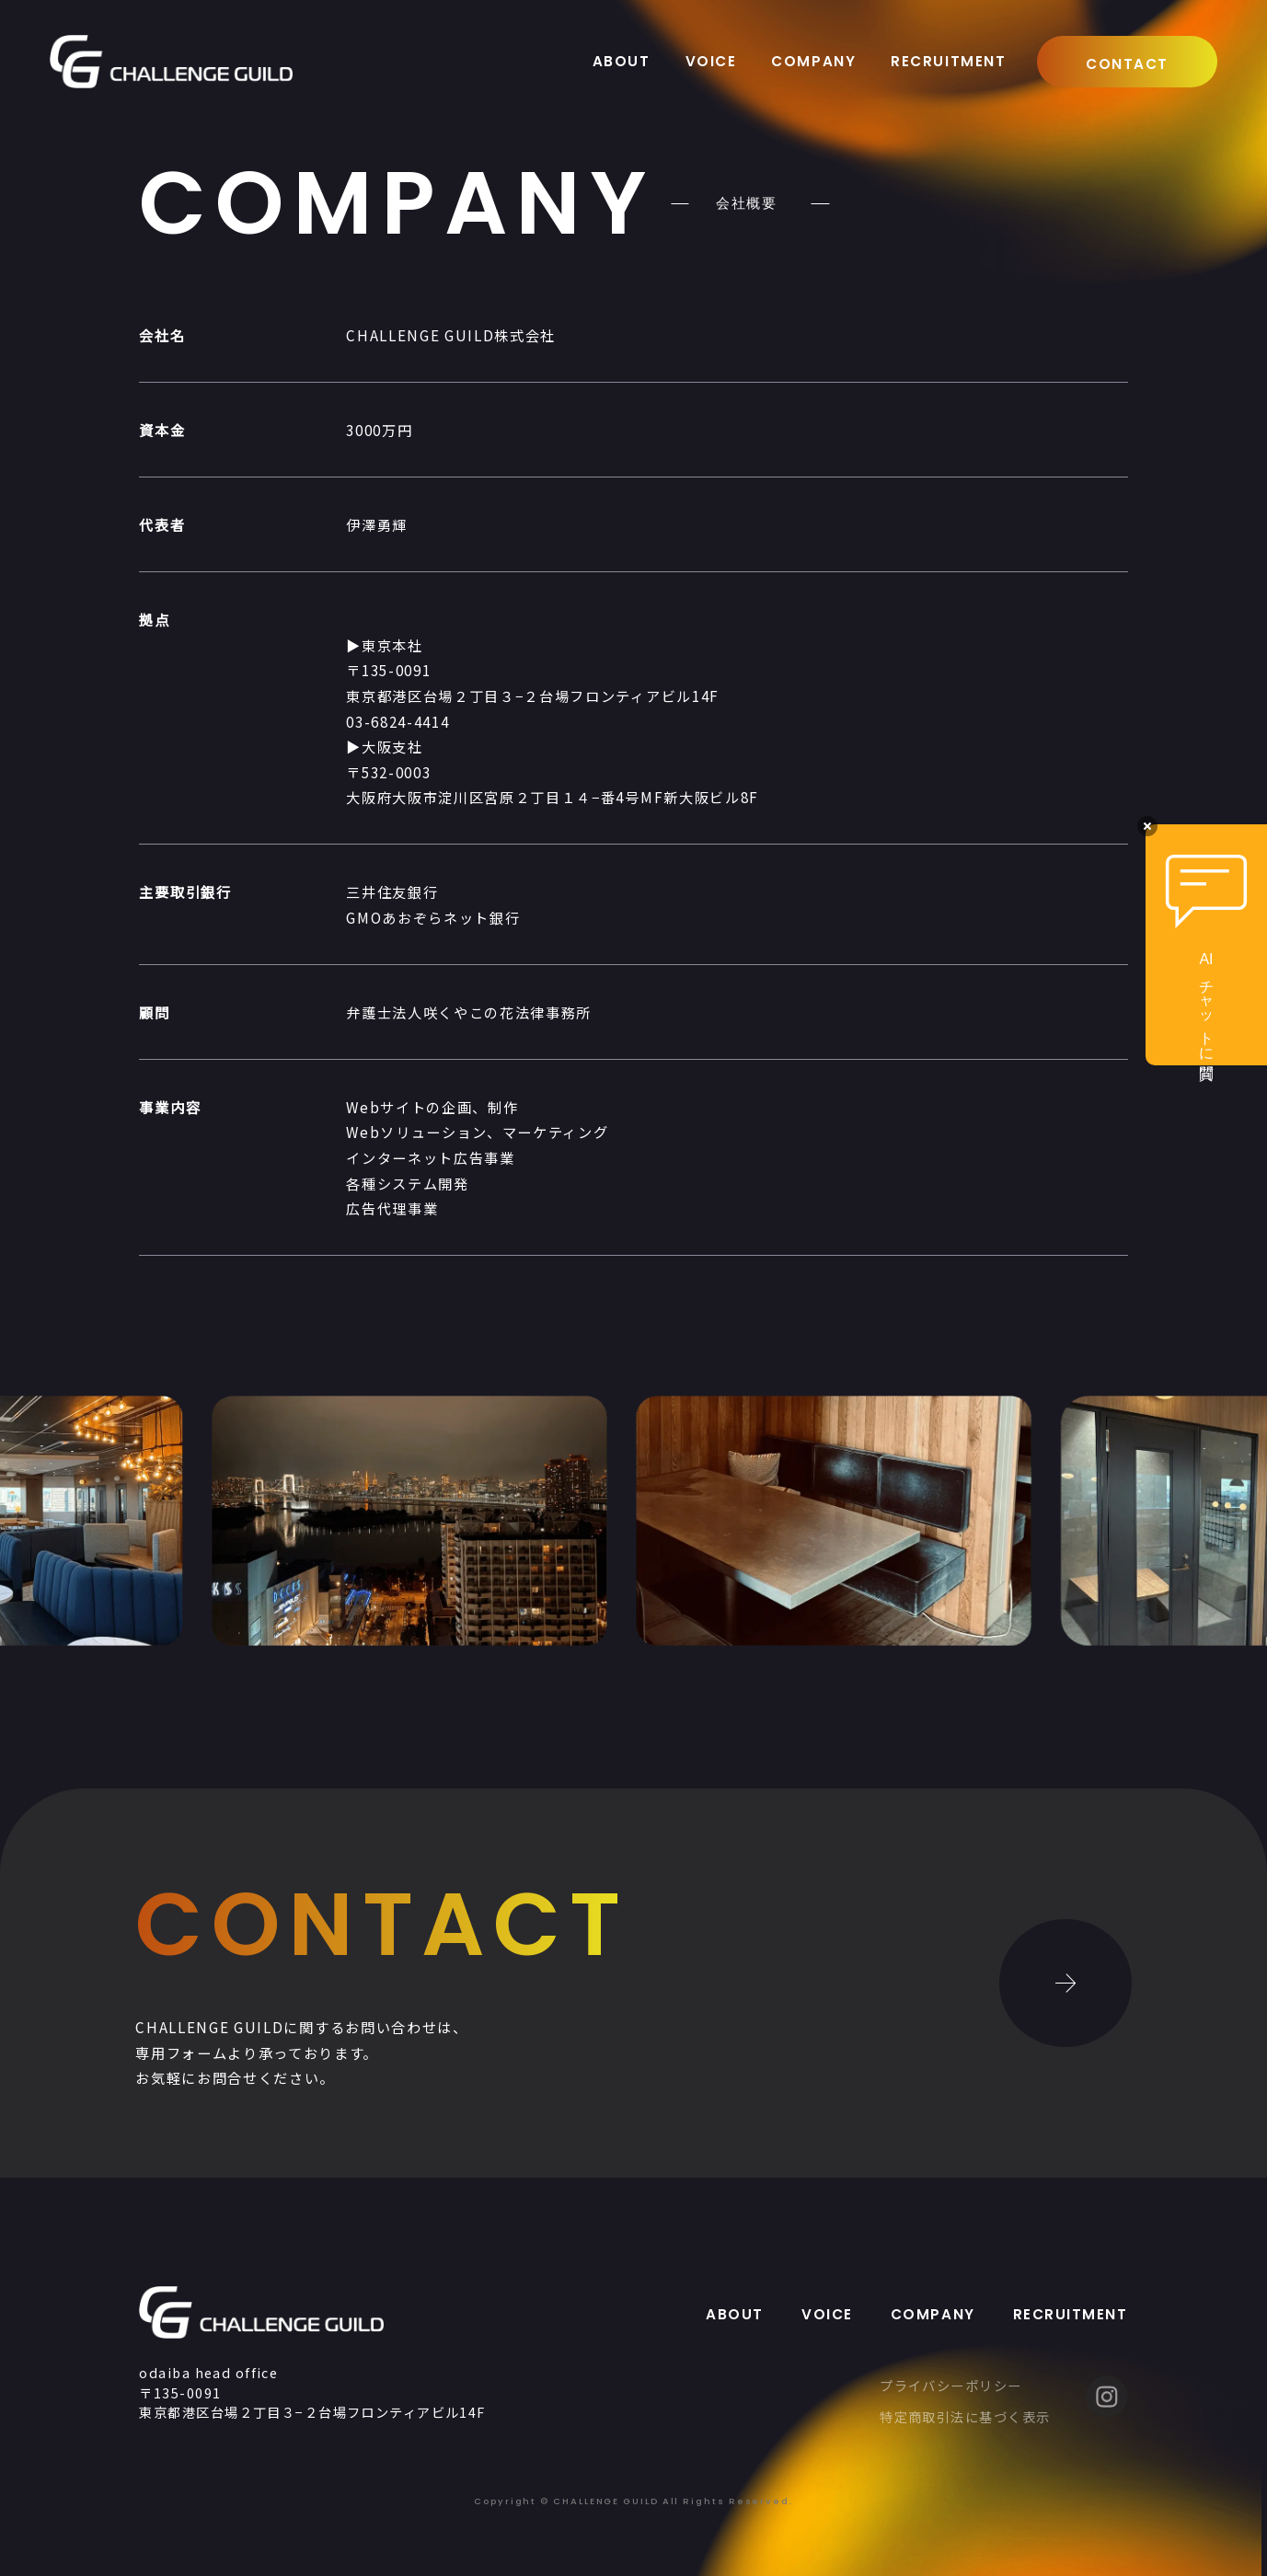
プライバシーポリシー (950, 2385)
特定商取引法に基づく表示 (965, 2416)
